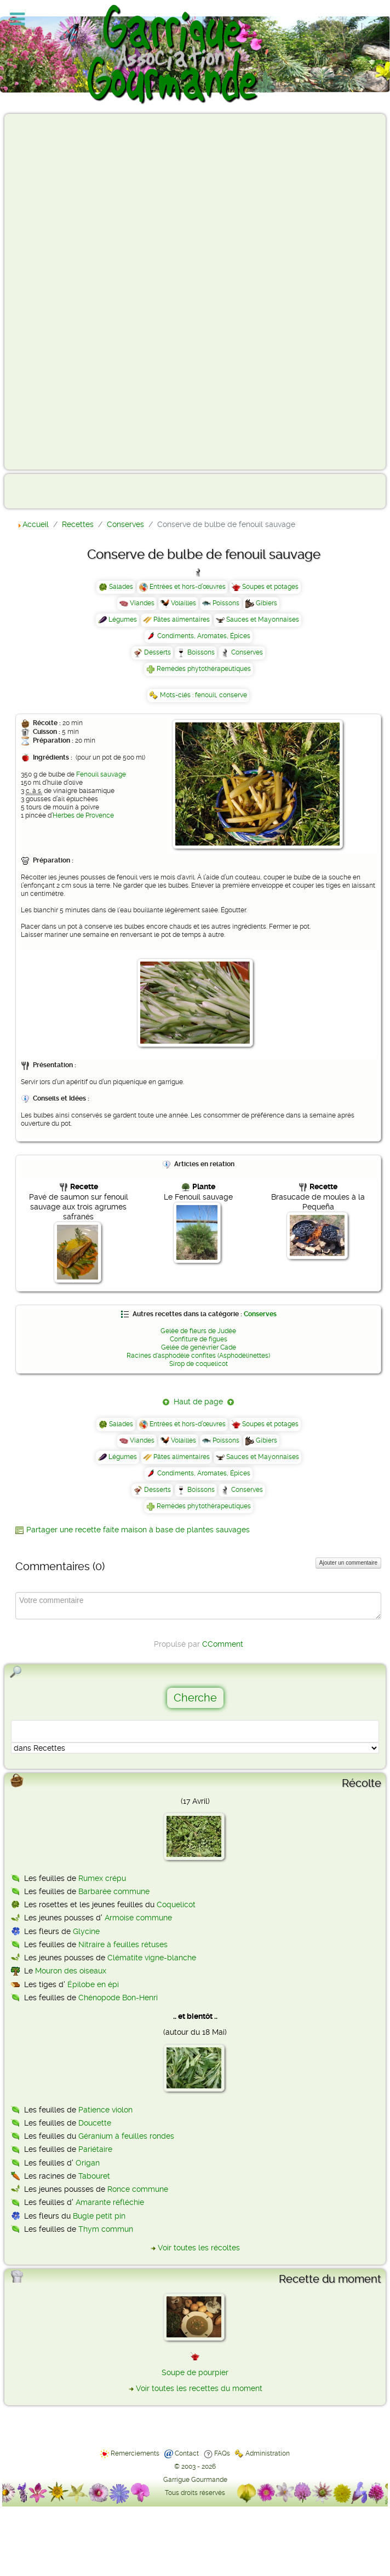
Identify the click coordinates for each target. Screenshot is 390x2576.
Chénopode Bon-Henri (118, 1997)
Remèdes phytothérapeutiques (204, 669)
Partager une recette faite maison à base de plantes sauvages (138, 1529)
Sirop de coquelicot (198, 1364)
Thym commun (105, 2229)
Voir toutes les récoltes (199, 2247)
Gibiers (266, 603)
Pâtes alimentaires (181, 619)
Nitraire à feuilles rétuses (123, 1944)
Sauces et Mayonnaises (262, 619)
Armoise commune (138, 1917)
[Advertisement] (52, 291)
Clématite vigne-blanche (151, 1957)
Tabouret (94, 2176)
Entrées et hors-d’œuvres (188, 587)
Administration (267, 2453)
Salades (121, 587)
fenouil (205, 695)
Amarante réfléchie (110, 2202)
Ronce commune (137, 2189)
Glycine (86, 1931)
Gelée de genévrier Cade (198, 1347)
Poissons (226, 603)
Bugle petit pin (99, 2216)
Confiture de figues (198, 1339)
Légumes (122, 619)
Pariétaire (95, 2149)
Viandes (142, 603)
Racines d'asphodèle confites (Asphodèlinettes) (198, 1355)
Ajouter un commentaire (348, 1563)
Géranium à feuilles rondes (126, 2136)
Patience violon (105, 2109)
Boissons (201, 652)
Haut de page (198, 1401)
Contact (187, 2453)
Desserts (157, 652)
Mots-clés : (177, 695)
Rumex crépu (102, 1878)
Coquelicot (176, 1904)
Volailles (183, 603)
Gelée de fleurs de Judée (198, 1331)
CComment (222, 1644)
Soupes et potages (270, 587)
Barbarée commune (114, 1891)
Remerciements (135, 2453)
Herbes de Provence (83, 815)
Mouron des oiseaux (70, 1970)
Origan (88, 2162)
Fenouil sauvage (101, 774)
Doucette (94, 2122)
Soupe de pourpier (195, 2372)
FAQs (222, 2453)
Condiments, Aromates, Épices (203, 636)
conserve (233, 695)
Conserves (247, 652)
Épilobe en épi (93, 1984)
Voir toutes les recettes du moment (199, 2388)
